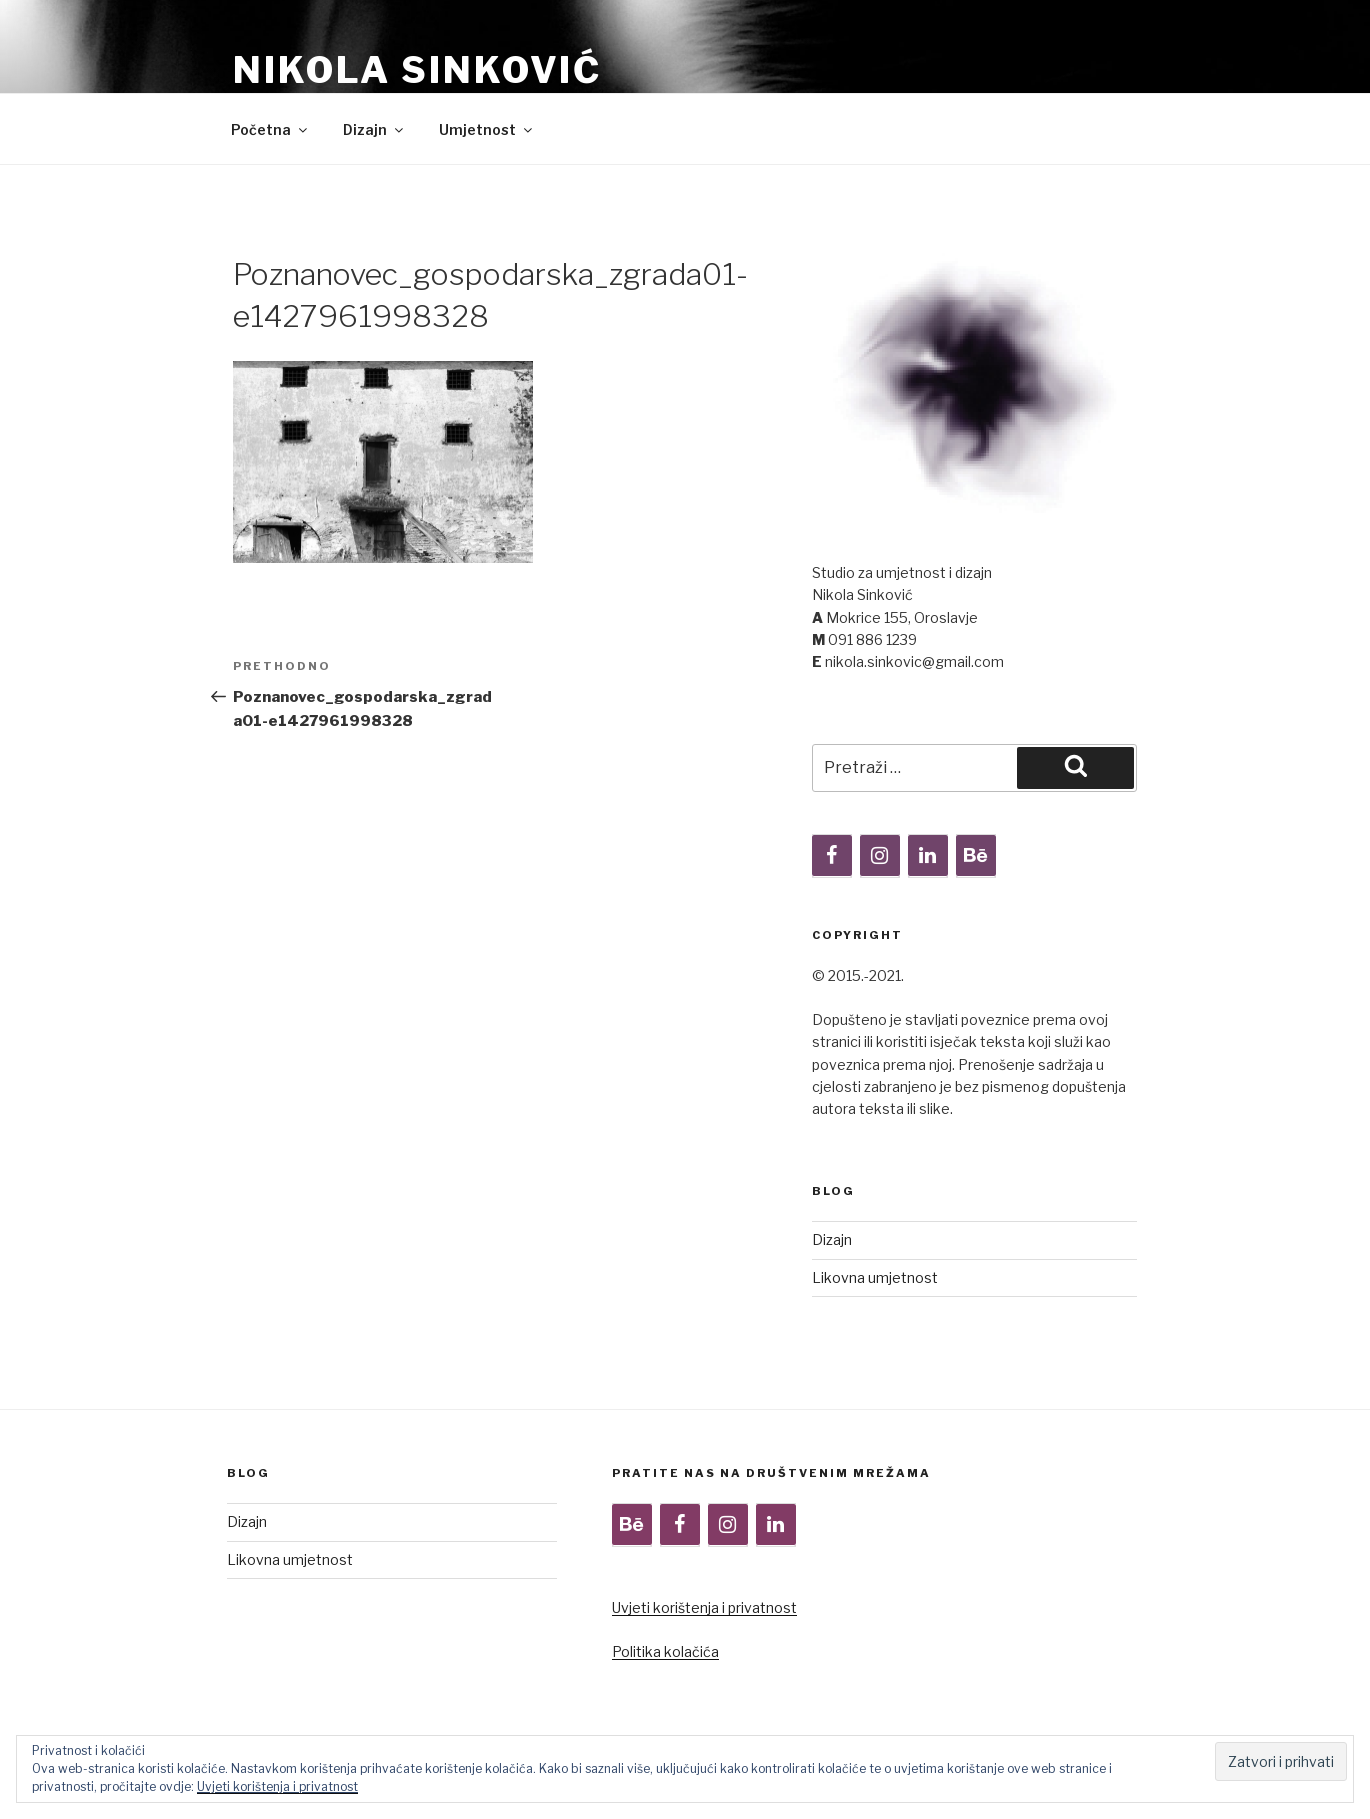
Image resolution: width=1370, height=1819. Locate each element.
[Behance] (976, 856)
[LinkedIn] (928, 856)
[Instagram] (880, 856)
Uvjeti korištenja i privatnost (704, 1607)
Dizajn (374, 129)
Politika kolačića (665, 1651)
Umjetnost (487, 129)
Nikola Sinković (417, 70)
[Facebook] (832, 856)
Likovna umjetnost (875, 1277)
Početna (270, 129)
